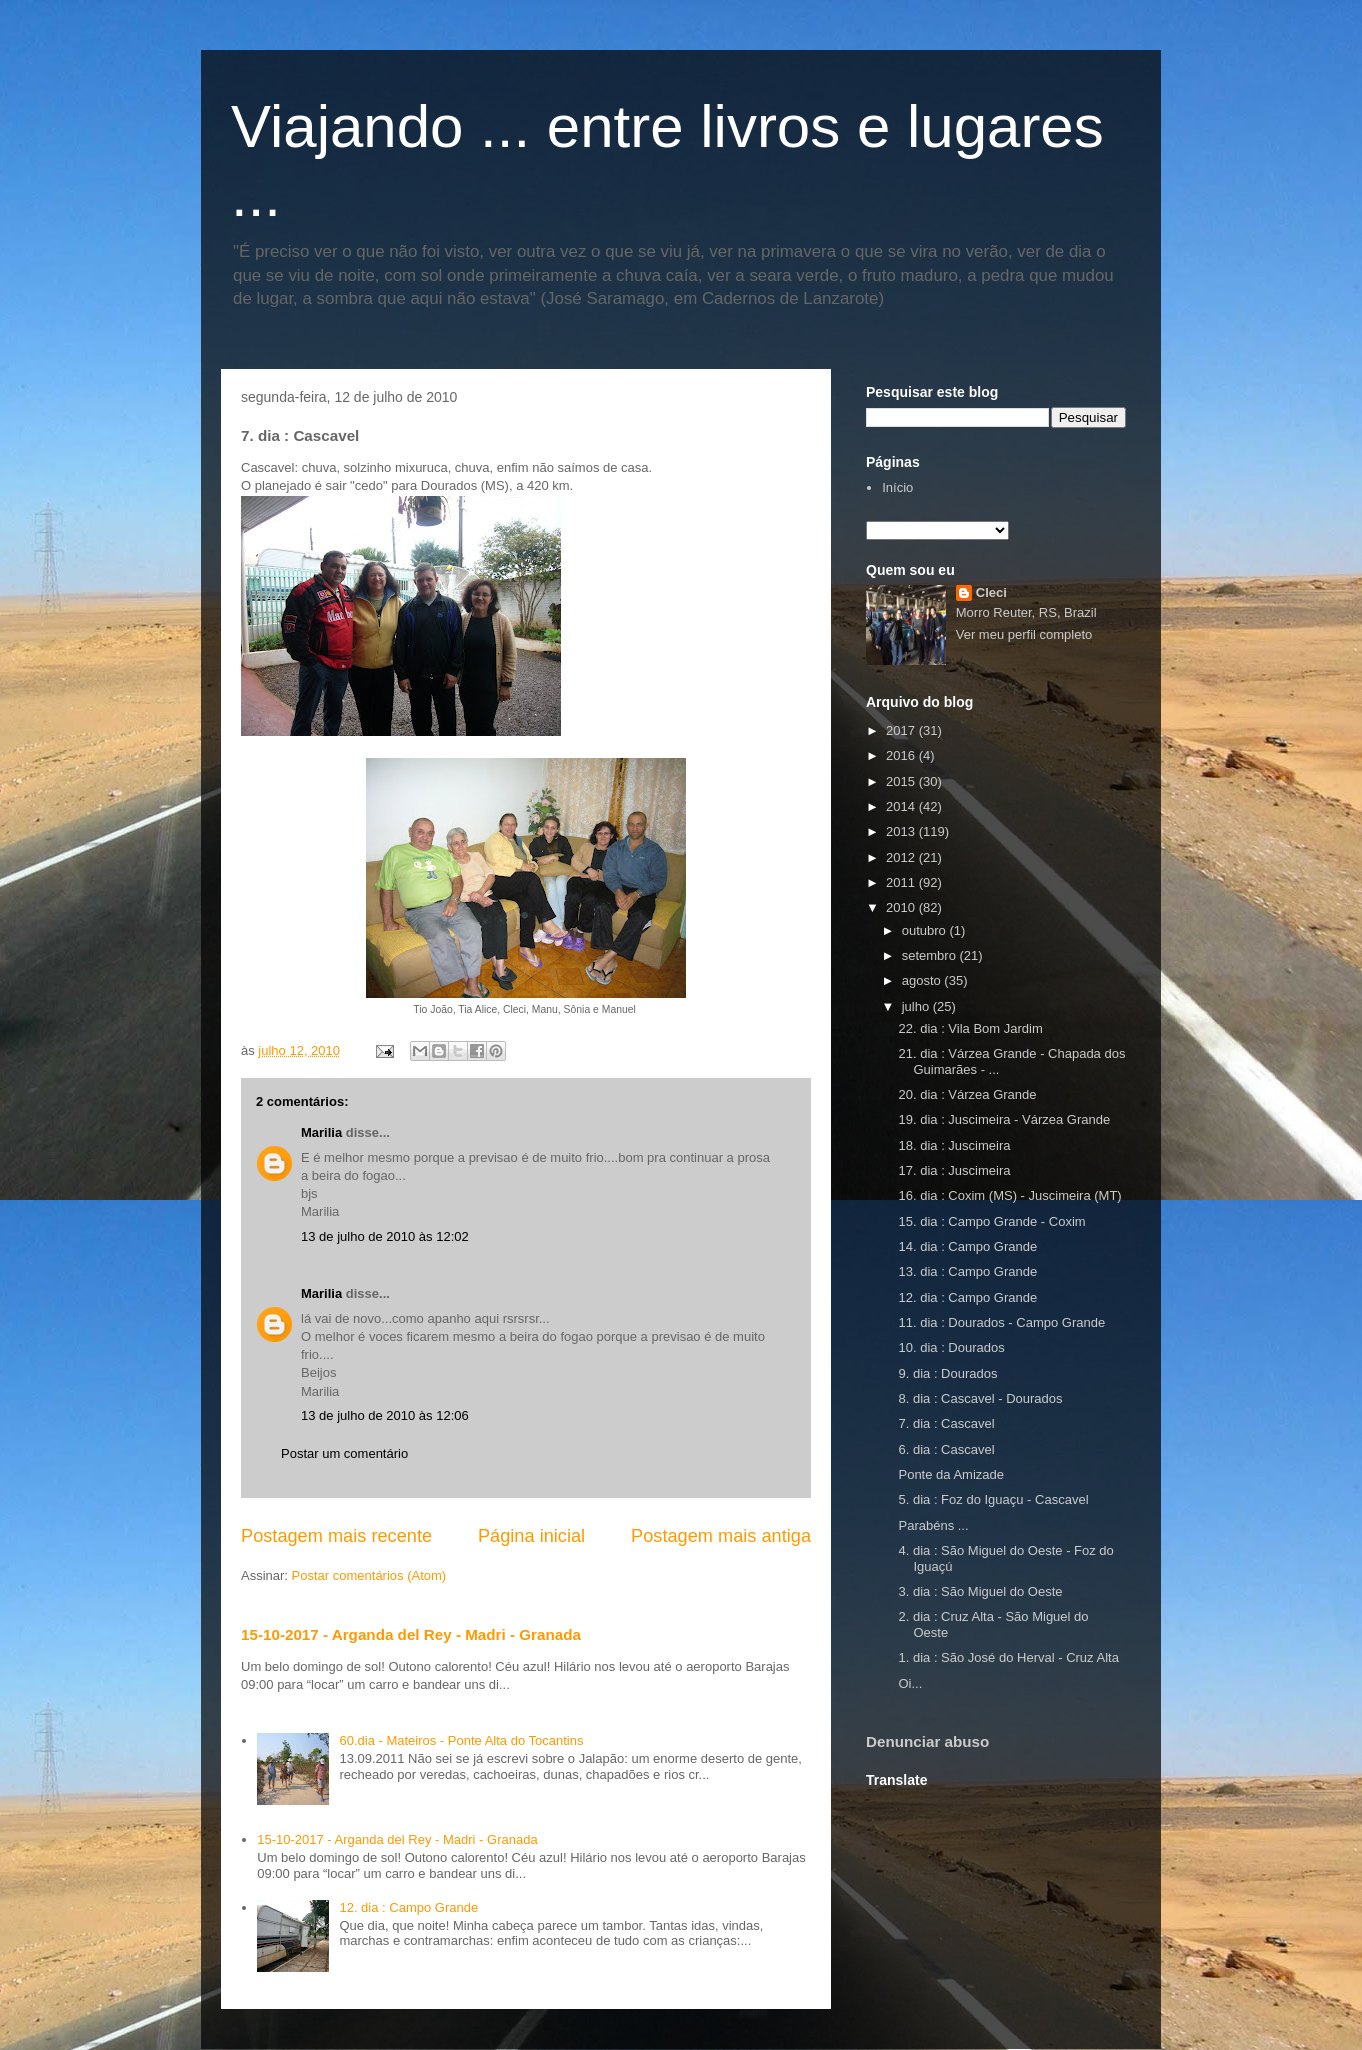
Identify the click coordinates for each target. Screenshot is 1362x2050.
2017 (902, 730)
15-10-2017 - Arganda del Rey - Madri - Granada (411, 1634)
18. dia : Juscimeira (954, 1145)
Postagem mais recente (336, 1536)
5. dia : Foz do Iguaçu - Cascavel (993, 1499)
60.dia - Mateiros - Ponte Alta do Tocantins (461, 1740)
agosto (923, 980)
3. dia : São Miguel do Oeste (980, 1591)
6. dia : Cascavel (946, 1449)
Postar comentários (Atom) (369, 1575)
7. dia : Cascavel (946, 1423)
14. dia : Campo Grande (967, 1246)
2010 (902, 907)
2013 (902, 831)
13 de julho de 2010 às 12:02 (385, 1236)
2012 (902, 857)
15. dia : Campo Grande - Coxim (991, 1221)
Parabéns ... (933, 1525)
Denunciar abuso (927, 1741)
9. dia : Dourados (947, 1373)
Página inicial (531, 1536)
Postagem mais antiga (721, 1536)
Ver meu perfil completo (1024, 634)
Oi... (910, 1683)
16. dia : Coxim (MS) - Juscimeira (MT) (1009, 1195)
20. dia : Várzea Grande (967, 1094)
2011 (902, 882)
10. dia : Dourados (951, 1347)
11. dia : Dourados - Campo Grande (1001, 1322)
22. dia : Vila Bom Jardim (970, 1028)
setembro (931, 955)
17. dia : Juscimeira (954, 1170)
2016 (902, 755)
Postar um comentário (344, 1453)
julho (917, 1006)
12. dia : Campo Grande (408, 1907)
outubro (926, 930)
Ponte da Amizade (951, 1474)
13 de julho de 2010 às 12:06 (385, 1415)
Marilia (321, 1132)
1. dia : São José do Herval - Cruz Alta (1008, 1657)
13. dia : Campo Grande (967, 1271)
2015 (902, 781)
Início (897, 487)
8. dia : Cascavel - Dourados (980, 1398)
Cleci (991, 592)
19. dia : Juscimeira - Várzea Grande (1004, 1119)
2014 (902, 806)
